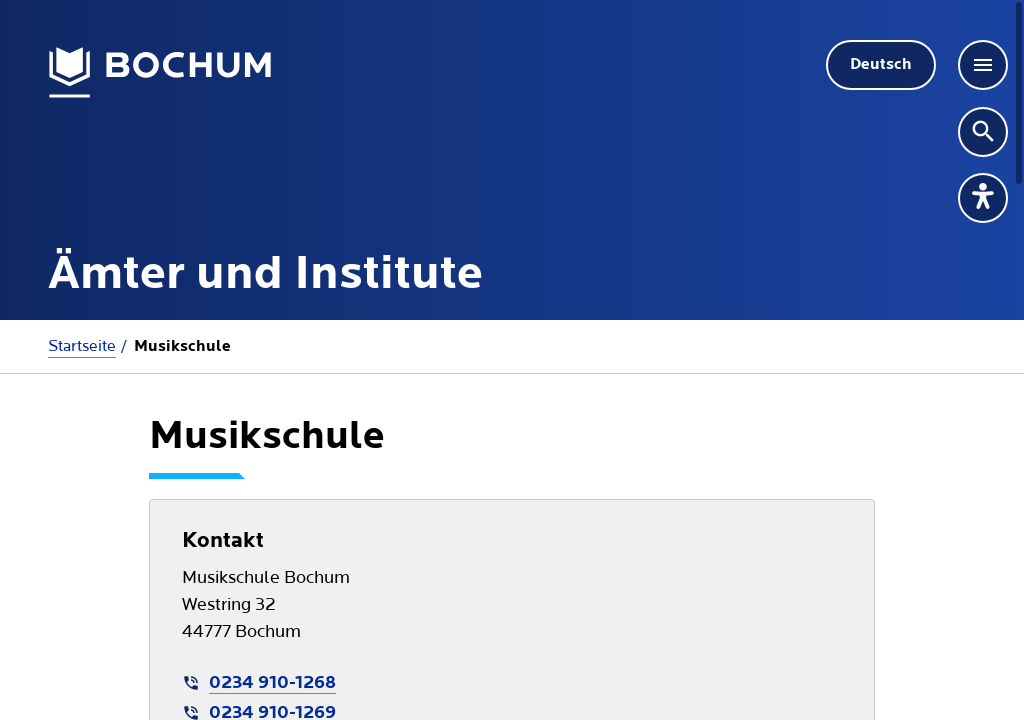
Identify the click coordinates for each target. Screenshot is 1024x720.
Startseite (82, 346)
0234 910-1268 (272, 683)
